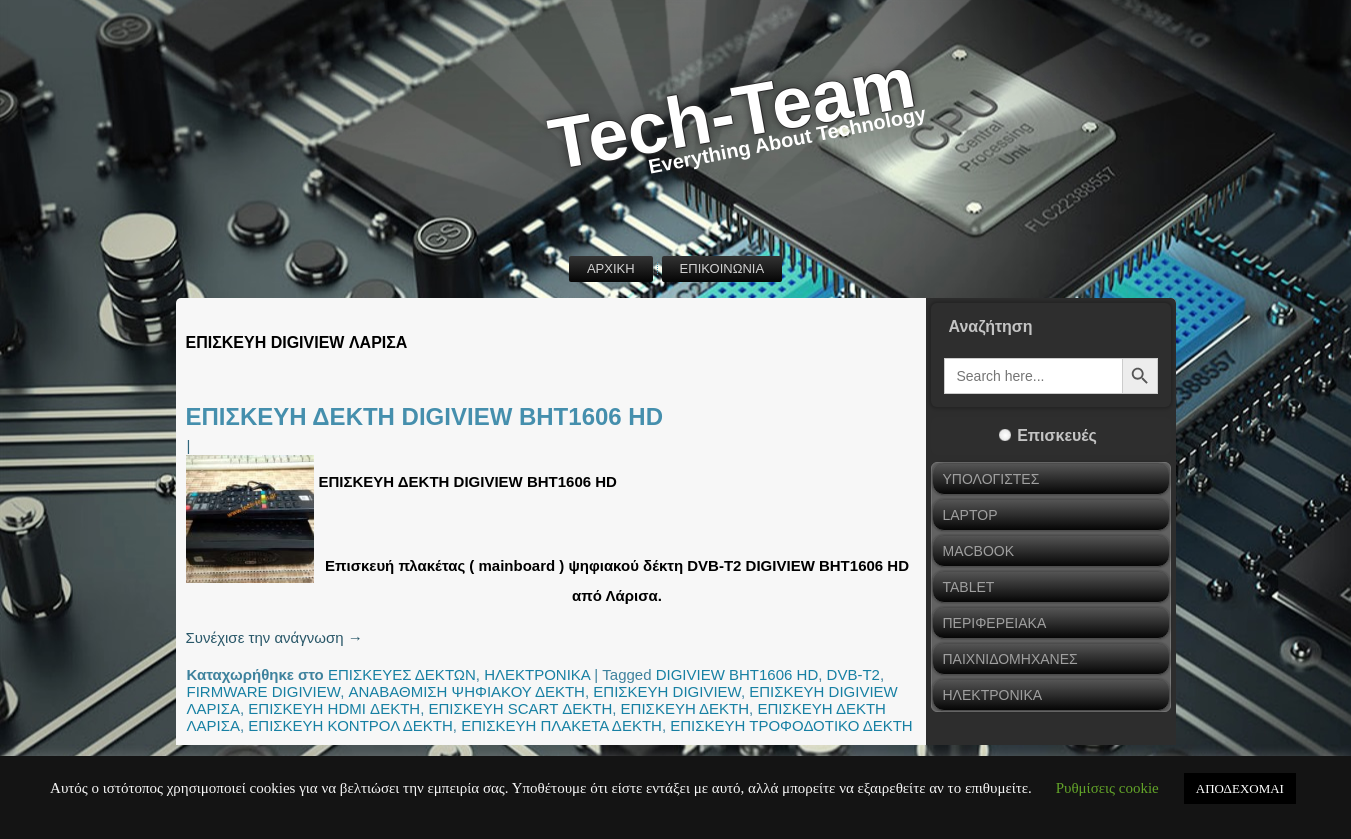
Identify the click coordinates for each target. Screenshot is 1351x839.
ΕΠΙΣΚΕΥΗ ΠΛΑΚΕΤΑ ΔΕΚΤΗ (561, 725)
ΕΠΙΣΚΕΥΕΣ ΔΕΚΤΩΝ (402, 674)
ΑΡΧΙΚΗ (611, 268)
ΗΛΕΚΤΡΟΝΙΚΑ (537, 674)
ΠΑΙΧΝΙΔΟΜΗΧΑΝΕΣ (1010, 659)
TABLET (969, 587)
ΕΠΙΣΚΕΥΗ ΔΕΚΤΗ (685, 708)
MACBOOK (979, 551)
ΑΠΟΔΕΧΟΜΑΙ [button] (1240, 788)
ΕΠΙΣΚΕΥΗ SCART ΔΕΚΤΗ (520, 708)
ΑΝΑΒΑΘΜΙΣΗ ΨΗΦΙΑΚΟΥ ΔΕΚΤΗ (466, 691)
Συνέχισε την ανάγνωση (274, 637)
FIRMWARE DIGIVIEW (264, 691)
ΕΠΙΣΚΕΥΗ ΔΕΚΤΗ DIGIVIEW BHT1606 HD (425, 416)
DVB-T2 (853, 674)
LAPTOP (970, 515)
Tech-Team (732, 113)
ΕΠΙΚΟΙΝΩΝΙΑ (722, 268)
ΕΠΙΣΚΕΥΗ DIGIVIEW (667, 691)
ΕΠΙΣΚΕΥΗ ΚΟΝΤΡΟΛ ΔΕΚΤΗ (350, 725)
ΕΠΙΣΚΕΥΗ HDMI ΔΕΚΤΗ (334, 708)
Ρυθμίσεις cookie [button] (1107, 788)
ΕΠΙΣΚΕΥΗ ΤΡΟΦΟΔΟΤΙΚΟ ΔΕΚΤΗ (791, 725)
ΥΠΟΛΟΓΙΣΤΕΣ (991, 479)
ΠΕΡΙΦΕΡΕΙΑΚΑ (995, 623)
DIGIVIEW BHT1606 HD (737, 674)
